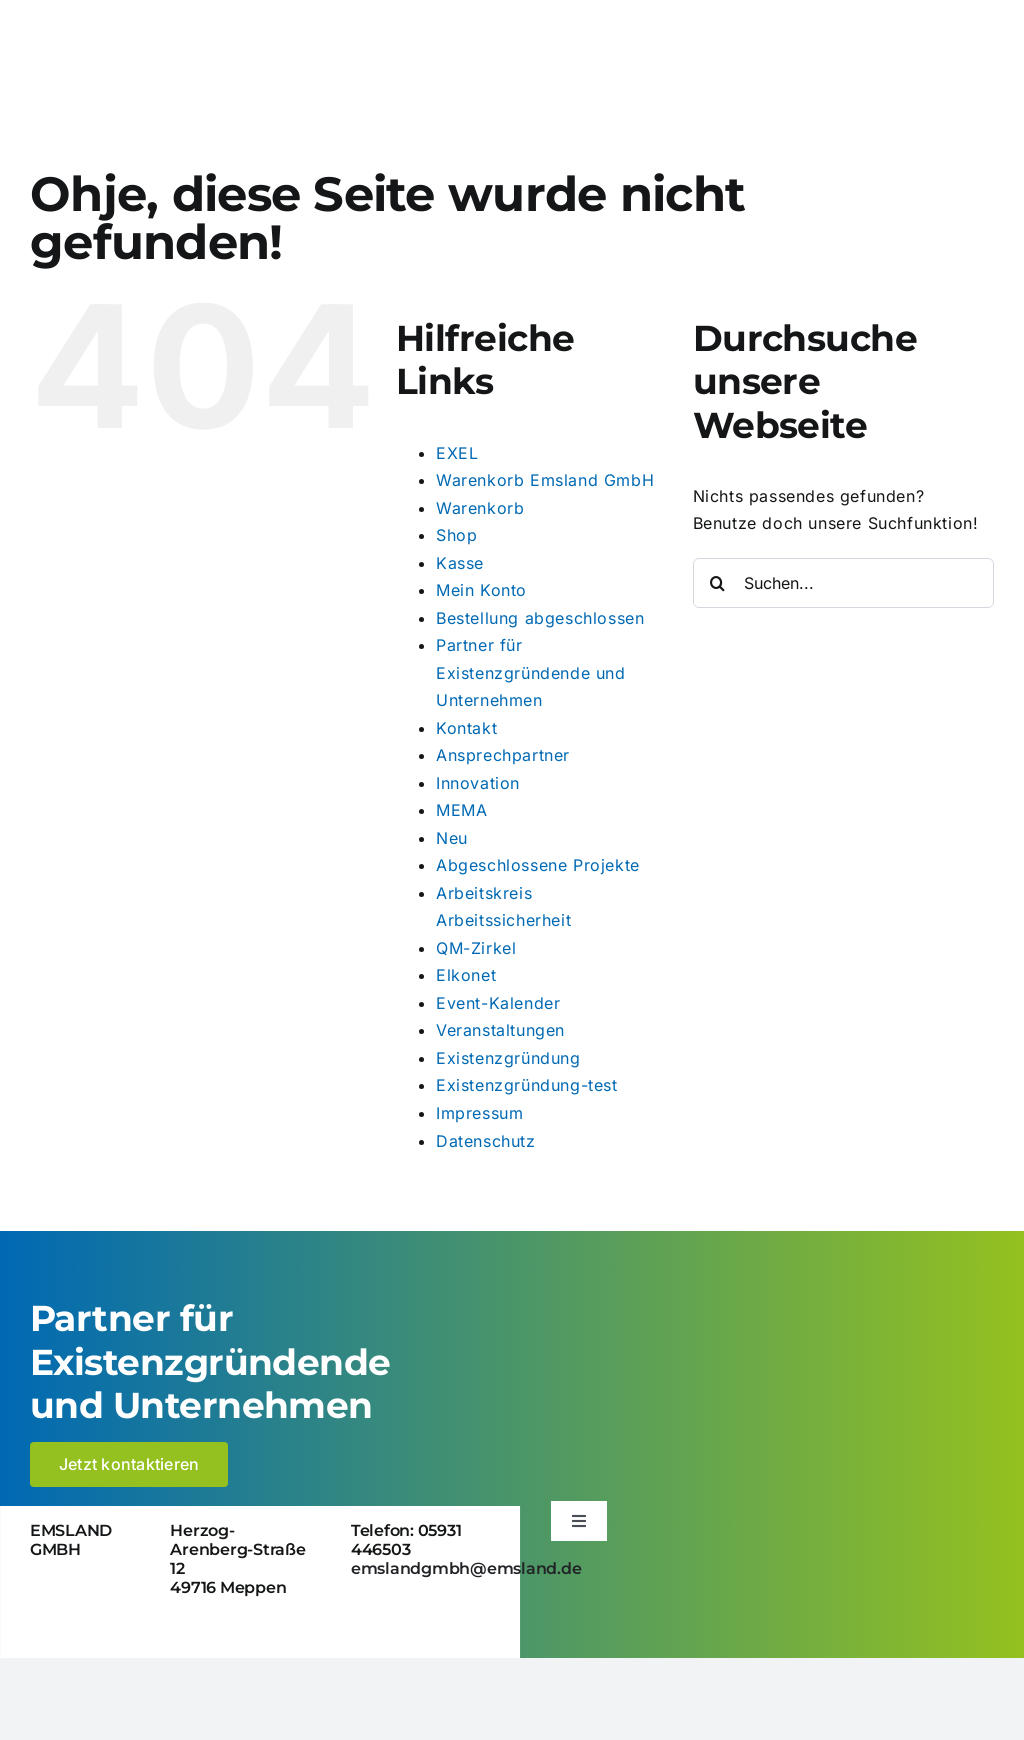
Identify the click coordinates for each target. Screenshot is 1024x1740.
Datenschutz (486, 1141)
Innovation (478, 783)
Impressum (479, 1113)
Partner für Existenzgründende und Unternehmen (531, 672)
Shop (456, 535)
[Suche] (718, 583)
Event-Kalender (498, 1003)
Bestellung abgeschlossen (540, 618)
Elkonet (466, 975)
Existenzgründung (508, 1058)
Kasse (460, 563)
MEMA (461, 810)
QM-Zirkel (476, 948)
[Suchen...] (843, 583)
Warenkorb (480, 508)
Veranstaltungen (500, 1030)
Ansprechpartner (503, 755)
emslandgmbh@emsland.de (466, 1568)
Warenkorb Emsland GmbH (545, 480)
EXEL (457, 453)
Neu (452, 838)
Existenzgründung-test (527, 1085)
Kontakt (466, 728)
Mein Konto (481, 590)
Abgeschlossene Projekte (538, 865)
